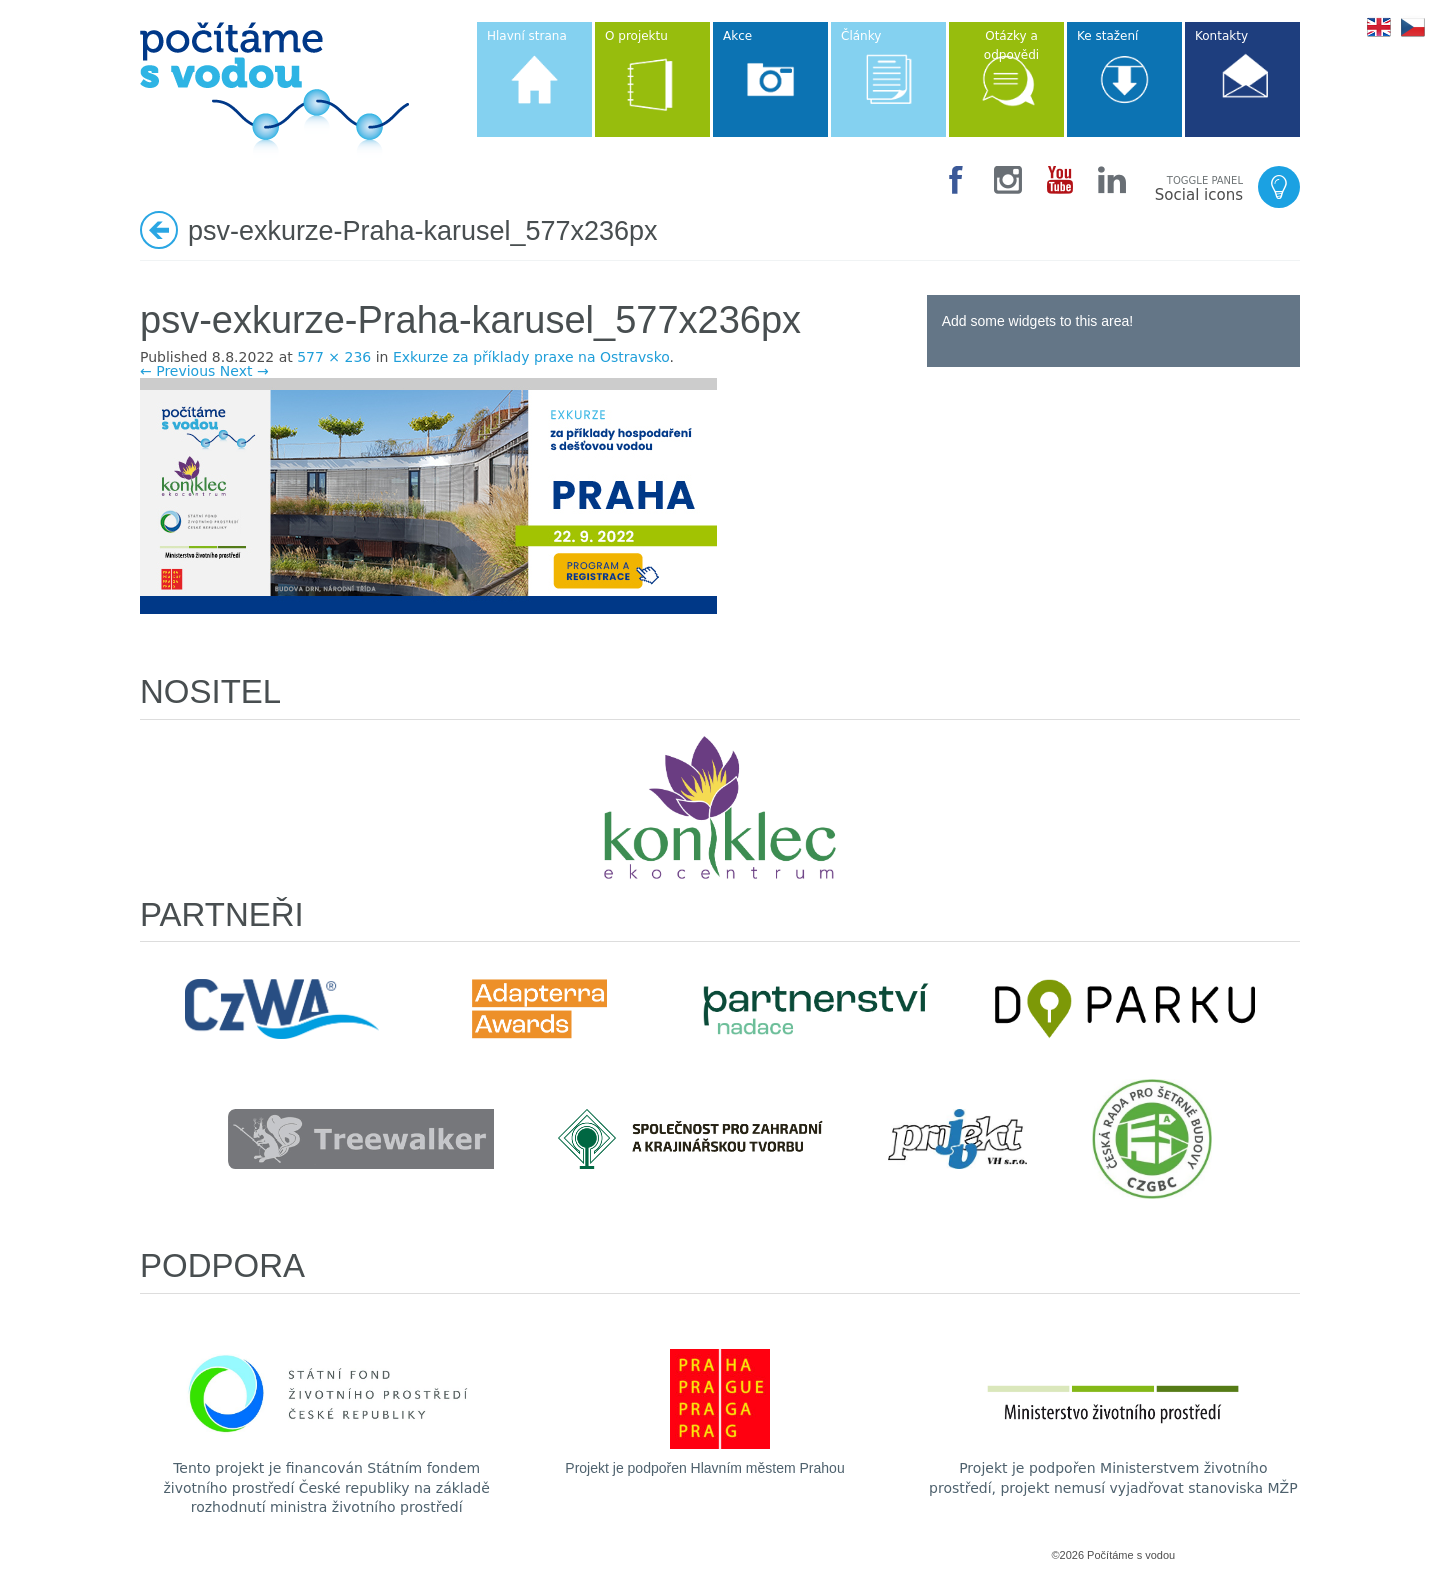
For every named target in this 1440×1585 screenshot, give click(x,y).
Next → (244, 371)
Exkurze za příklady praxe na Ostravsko (531, 357)
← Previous (177, 371)
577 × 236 (334, 357)
